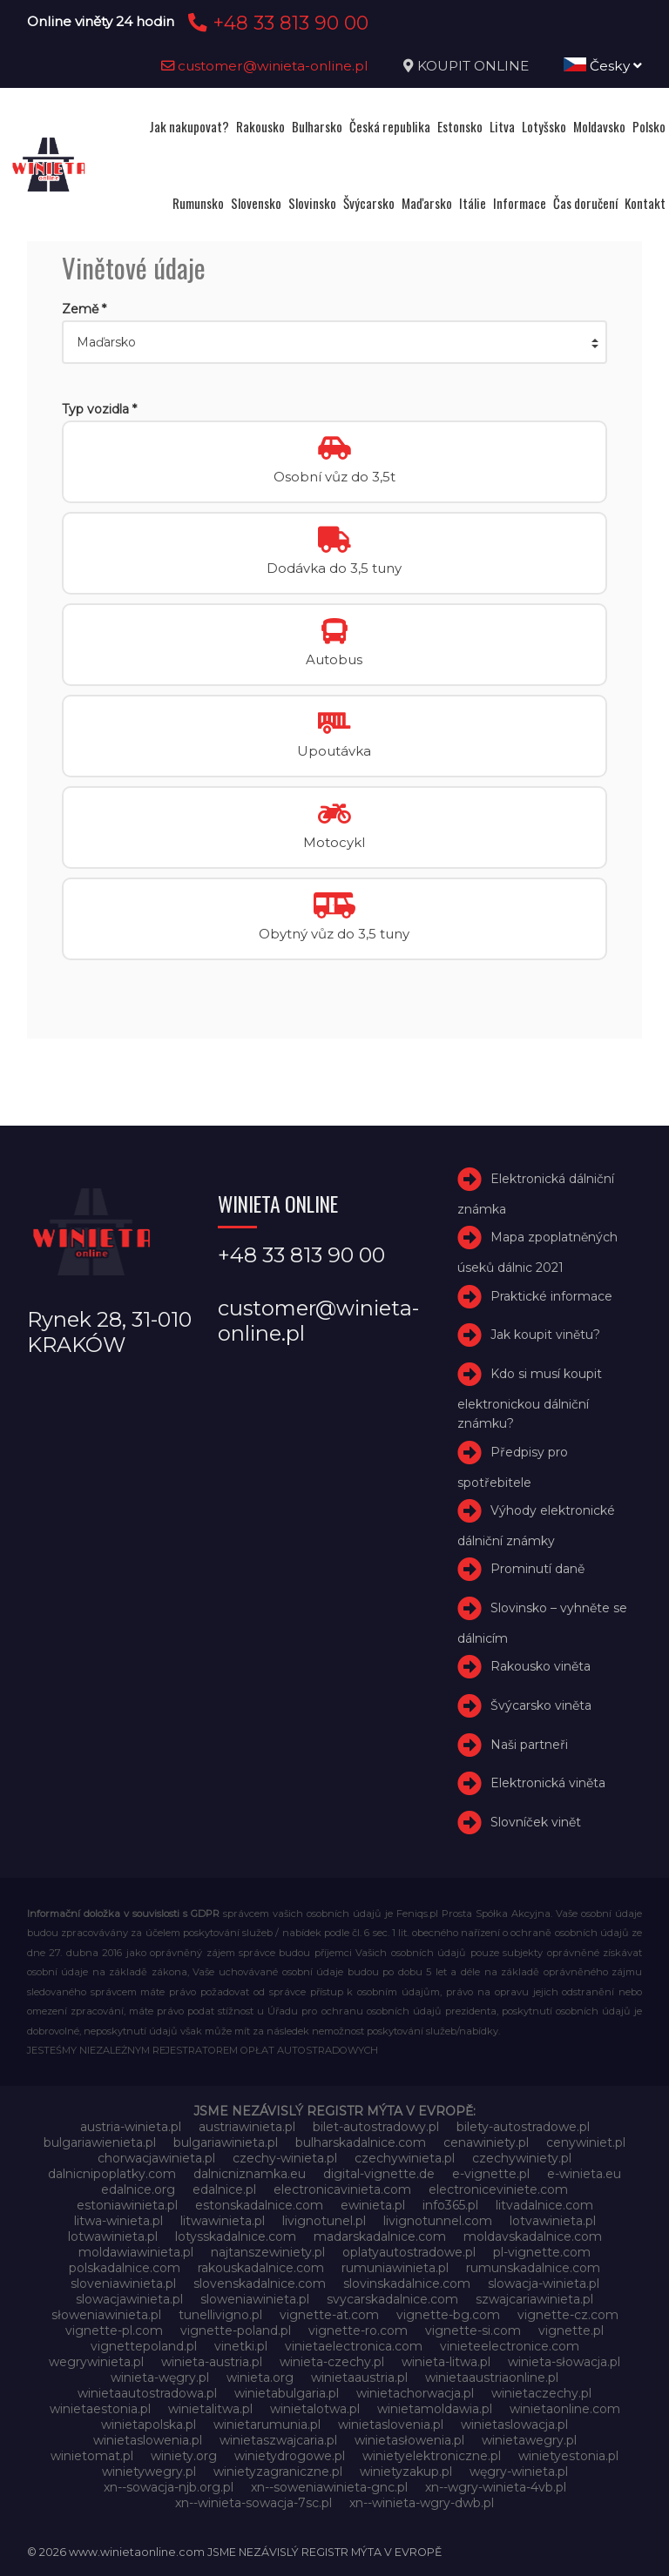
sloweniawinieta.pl (254, 2299)
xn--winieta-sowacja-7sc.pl (253, 2503)
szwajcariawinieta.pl (534, 2299)
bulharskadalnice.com (360, 2142)
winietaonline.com (565, 2409)
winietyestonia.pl (568, 2456)
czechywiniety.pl (521, 2158)
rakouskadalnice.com (261, 2268)
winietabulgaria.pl (286, 2393)
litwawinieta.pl (222, 2221)
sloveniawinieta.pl (123, 2283)
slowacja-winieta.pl (543, 2283)
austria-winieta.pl (130, 2127)
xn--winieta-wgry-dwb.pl (421, 2503)
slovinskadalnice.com (406, 2283)
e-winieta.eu (584, 2174)
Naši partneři (529, 1744)
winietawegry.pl (529, 2440)
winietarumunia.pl (267, 2424)
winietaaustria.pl (359, 2377)
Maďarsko (427, 202)
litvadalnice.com (544, 2205)
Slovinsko (312, 202)
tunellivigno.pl (220, 2315)
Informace (519, 202)
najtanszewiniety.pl (268, 2252)
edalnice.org (138, 2189)
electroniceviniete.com (498, 2189)
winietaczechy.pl (541, 2393)
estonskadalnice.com (259, 2205)
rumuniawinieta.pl (395, 2268)
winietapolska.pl (148, 2424)
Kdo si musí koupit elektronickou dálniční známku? (529, 1398)
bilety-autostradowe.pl (523, 2127)
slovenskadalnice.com (259, 2283)
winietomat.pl (92, 2456)
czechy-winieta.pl (285, 2158)
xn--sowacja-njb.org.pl (168, 2487)
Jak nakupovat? (189, 126)
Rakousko (260, 126)
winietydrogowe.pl (289, 2456)
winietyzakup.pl (406, 2471)
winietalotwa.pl (315, 2409)
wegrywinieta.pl (96, 2362)
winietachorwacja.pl (415, 2393)
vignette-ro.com (358, 2330)
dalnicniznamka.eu (249, 2174)
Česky (603, 65)
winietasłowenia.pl (409, 2440)
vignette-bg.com (448, 2315)
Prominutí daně (537, 1569)
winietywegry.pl (149, 2471)
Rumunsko (198, 202)
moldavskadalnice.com (532, 2236)
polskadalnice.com (124, 2268)
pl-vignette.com (542, 2252)
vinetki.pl (240, 2346)
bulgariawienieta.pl (100, 2142)
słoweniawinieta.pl (106, 2315)
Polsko (649, 126)
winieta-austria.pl (211, 2362)
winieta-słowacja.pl (564, 2362)
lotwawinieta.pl (113, 2236)
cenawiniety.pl (486, 2142)
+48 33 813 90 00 (275, 22)
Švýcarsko (369, 202)
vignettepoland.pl (144, 2346)
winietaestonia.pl (100, 2409)
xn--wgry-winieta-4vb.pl (495, 2487)
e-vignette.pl (491, 2174)
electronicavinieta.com (342, 2189)
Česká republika (389, 126)
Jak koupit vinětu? (545, 1334)
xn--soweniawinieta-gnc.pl (329, 2487)
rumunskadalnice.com (533, 2268)
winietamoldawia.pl (434, 2409)
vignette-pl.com (114, 2330)
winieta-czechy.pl (332, 2362)
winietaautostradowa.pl (147, 2393)
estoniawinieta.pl (127, 2205)
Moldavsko (599, 126)
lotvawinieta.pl (553, 2221)
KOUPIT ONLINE (473, 65)
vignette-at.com (329, 2315)
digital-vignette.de (379, 2174)
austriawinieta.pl (247, 2127)
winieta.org (260, 2377)
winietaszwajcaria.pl (278, 2440)
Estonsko (460, 126)
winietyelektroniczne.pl (431, 2456)
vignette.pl (571, 2330)
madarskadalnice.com (380, 2236)
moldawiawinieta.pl (135, 2252)
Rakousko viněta (540, 1666)
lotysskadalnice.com (235, 2236)
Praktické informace (551, 1296)
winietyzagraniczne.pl (277, 2471)
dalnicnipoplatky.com (112, 2174)
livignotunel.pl (324, 2221)
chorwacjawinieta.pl (156, 2158)
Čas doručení (585, 202)
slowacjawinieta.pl (129, 2299)
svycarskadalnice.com (392, 2299)
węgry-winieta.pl (519, 2471)
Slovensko (256, 202)
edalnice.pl (224, 2189)
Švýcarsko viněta (540, 1705)
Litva (502, 126)
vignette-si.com (473, 2330)
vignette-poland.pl (235, 2330)
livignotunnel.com (437, 2221)
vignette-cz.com (567, 2315)
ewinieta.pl (373, 2205)
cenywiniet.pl (585, 2142)
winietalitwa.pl (210, 2409)
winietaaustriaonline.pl (491, 2377)
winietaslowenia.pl (147, 2440)
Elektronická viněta (547, 1784)
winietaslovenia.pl (390, 2424)
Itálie (472, 202)
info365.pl (450, 2205)
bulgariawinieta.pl (225, 2142)
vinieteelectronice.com (509, 2346)
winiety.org (184, 2456)
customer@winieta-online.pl (264, 65)
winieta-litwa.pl (446, 2362)
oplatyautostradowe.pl (409, 2252)
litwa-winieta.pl (118, 2221)
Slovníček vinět (535, 1822)
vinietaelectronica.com (353, 2346)
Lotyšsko (544, 126)
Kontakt (645, 202)
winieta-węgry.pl (160, 2377)
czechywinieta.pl (405, 2158)
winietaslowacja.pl (514, 2424)
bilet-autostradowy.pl (376, 2127)
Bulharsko (317, 126)
